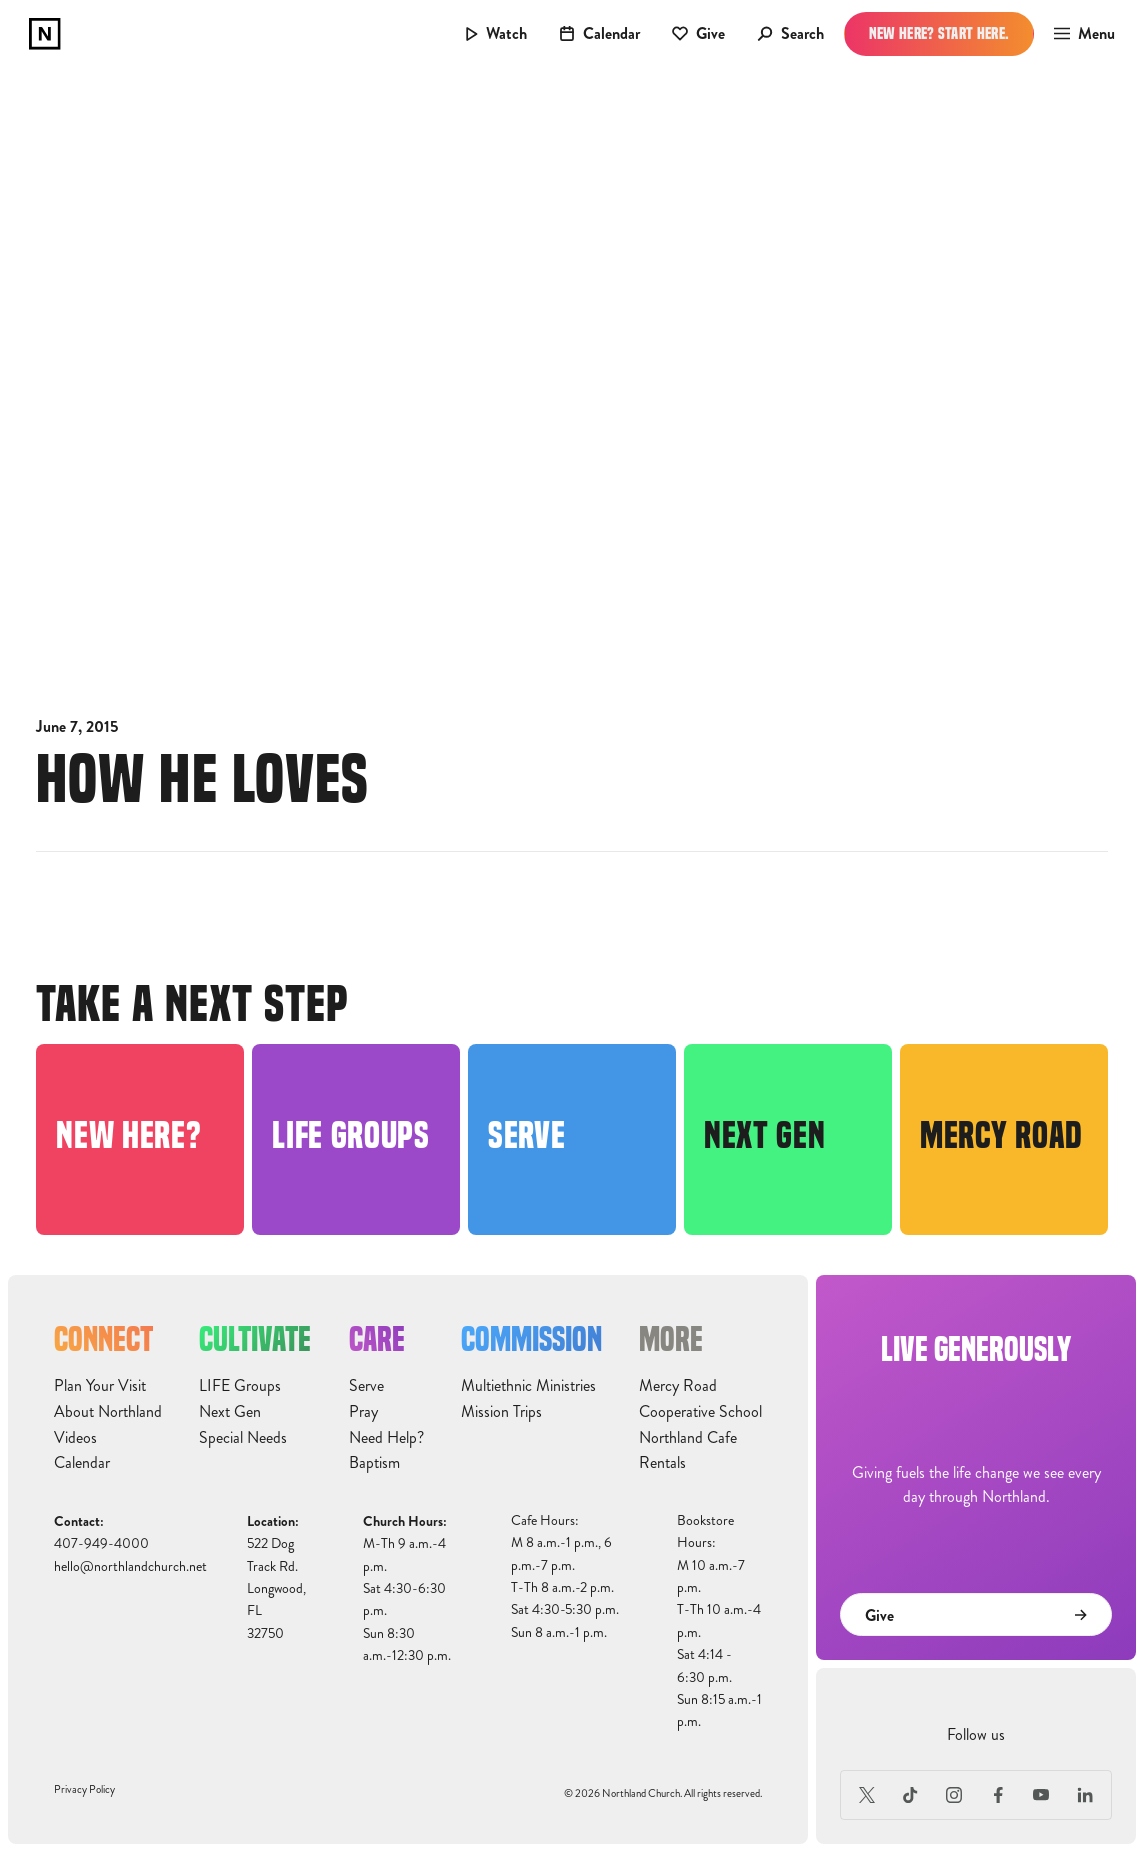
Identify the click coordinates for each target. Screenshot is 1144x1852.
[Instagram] (954, 1795)
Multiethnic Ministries (528, 1386)
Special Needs (243, 1438)
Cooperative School (700, 1412)
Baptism (374, 1463)
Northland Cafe (688, 1438)
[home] (45, 34)
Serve (366, 1386)
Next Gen (230, 1412)
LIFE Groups (240, 1386)
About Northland (108, 1412)
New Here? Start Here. (939, 33)
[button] (1078, 34)
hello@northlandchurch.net (130, 1566)
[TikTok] (911, 1795)
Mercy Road (678, 1386)
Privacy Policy (84, 1789)
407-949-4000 (101, 1543)
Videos (75, 1438)
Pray (363, 1412)
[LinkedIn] (1085, 1795)
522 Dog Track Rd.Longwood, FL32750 (276, 1588)
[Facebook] (998, 1795)
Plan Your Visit (100, 1386)
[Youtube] (1042, 1795)
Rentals (662, 1463)
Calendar (82, 1463)
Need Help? (386, 1438)
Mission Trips (501, 1412)
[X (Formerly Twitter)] (867, 1795)
